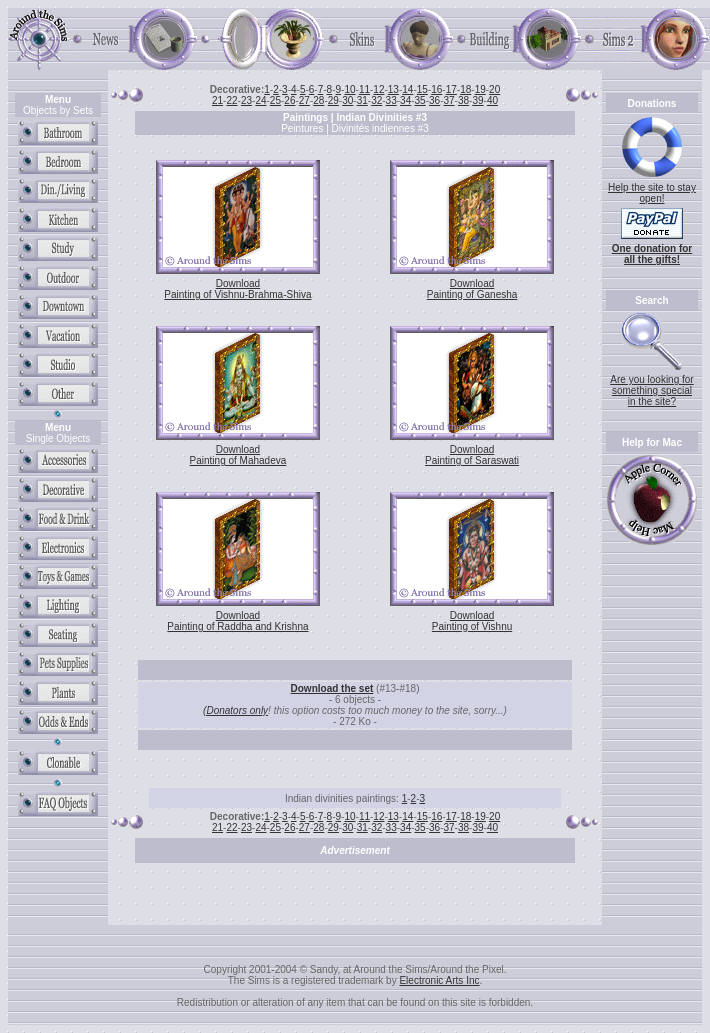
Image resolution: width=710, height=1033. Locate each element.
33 (391, 100)
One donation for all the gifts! (652, 254)
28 (318, 100)
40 (492, 100)
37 (448, 100)
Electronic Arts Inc (439, 980)
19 (480, 89)
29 (333, 100)
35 (420, 100)
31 (362, 100)
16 (436, 89)
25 (275, 100)
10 (349, 89)
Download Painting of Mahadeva (238, 455)
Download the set (332, 688)
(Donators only (235, 710)
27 (304, 100)
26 (289, 100)
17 (451, 89)
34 (405, 100)
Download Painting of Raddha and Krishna (237, 621)
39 (477, 100)
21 (217, 100)
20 (494, 89)
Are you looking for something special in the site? (651, 390)
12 (378, 89)
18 (465, 89)
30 (347, 100)
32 (376, 100)
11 (364, 89)
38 (463, 100)
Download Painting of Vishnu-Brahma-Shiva (237, 289)
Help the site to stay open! (652, 193)
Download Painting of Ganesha (472, 289)
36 (434, 100)
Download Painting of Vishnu (472, 621)
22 (231, 100)
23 (246, 100)
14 (407, 89)
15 (422, 89)
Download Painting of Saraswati (472, 455)
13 (393, 89)
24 (260, 100)
